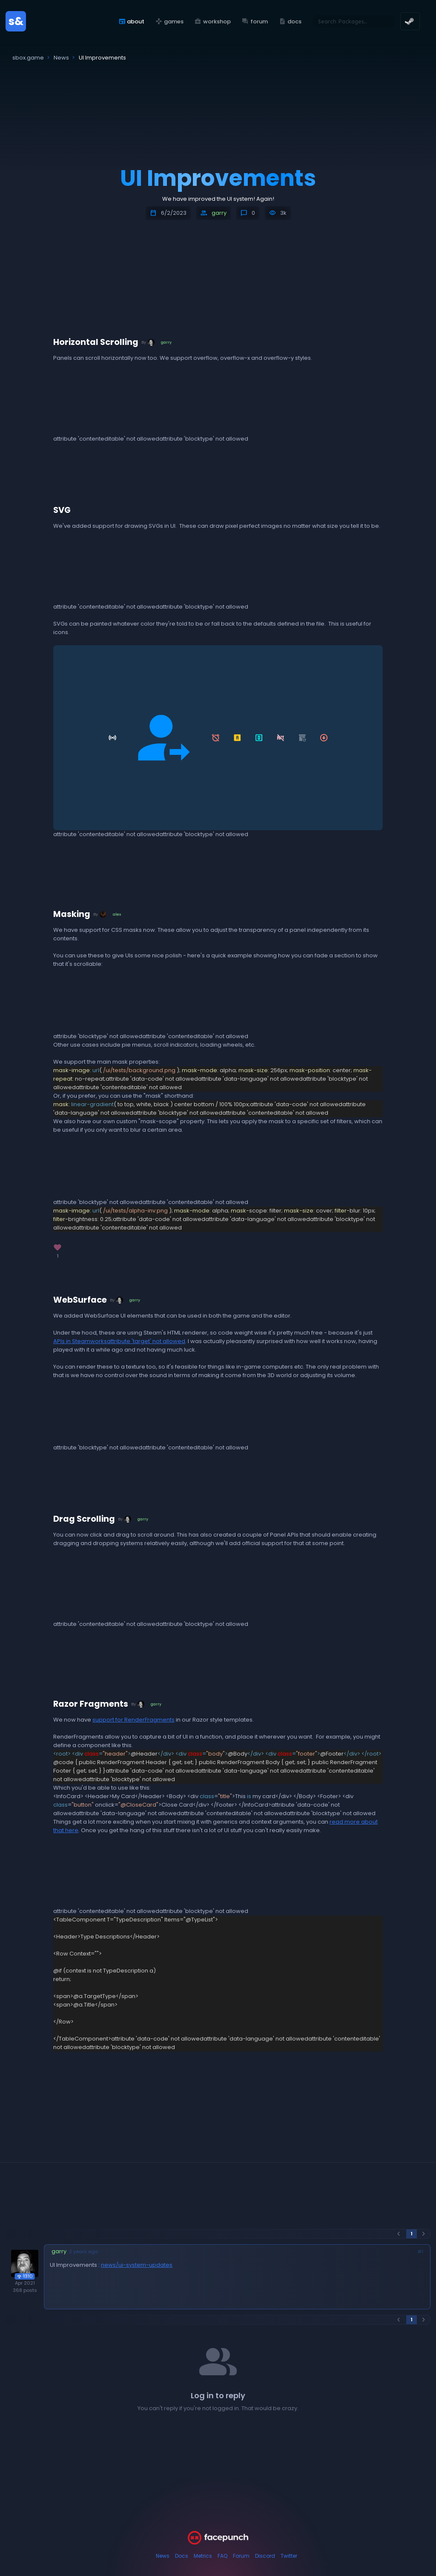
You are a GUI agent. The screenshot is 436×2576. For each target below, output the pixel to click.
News (162, 2555)
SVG (62, 510)
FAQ (222, 2555)
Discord (265, 2555)
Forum (241, 2555)
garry (219, 213)
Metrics (203, 2555)
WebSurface (80, 1300)
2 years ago (83, 2251)
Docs (181, 2555)
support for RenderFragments (133, 1720)
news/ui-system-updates (136, 2265)
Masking (71, 914)
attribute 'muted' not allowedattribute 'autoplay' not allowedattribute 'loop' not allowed (117, 403)
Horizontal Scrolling (95, 342)
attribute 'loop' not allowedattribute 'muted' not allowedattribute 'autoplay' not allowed (117, 1000)
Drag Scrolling (84, 1519)
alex (117, 914)
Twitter (289, 2555)
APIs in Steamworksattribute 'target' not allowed (119, 1341)
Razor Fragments (90, 1704)
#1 (420, 2251)
